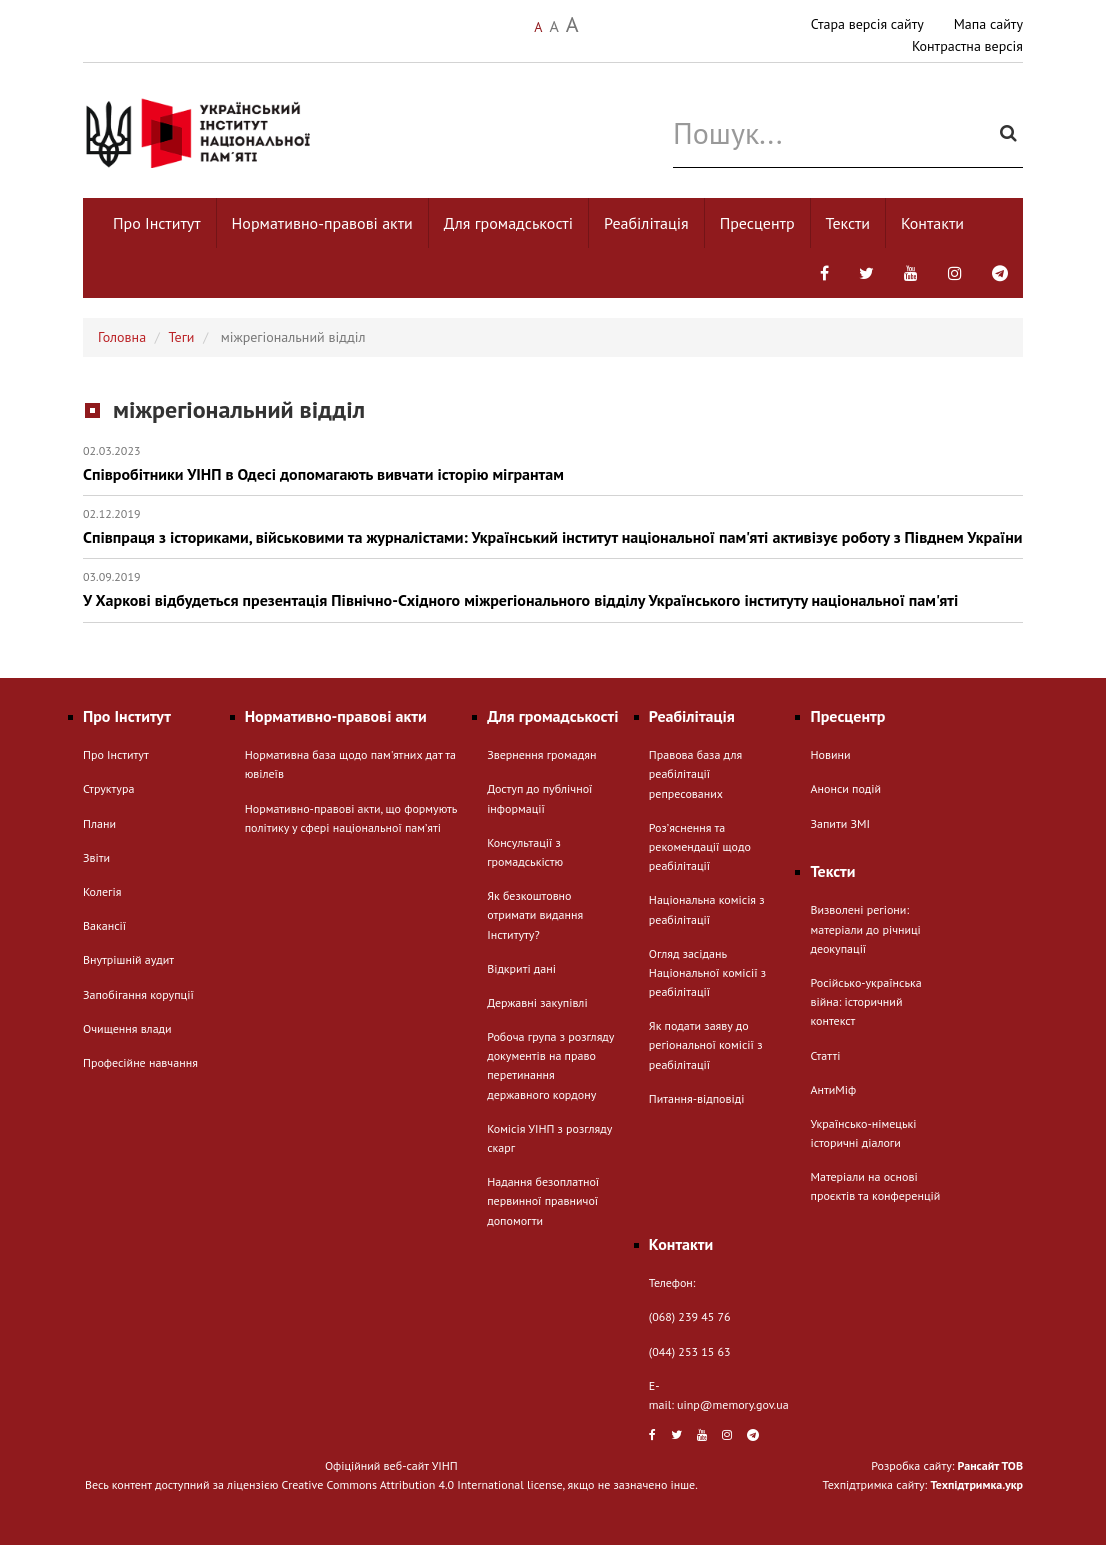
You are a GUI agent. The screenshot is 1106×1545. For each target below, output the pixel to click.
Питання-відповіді (697, 1098)
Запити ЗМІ (839, 823)
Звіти (96, 857)
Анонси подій (845, 788)
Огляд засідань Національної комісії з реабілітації (707, 972)
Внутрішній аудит (128, 959)
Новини (830, 754)
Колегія (102, 891)
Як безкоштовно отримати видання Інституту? (535, 914)
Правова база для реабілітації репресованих (695, 773)
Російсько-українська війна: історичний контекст (865, 1001)
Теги (182, 337)
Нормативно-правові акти (322, 223)
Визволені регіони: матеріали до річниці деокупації (865, 928)
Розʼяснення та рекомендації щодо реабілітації (700, 846)
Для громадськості (508, 223)
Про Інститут (157, 223)
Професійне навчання (140, 1062)
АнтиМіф (833, 1089)
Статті (825, 1055)
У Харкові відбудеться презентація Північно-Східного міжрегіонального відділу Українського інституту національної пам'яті (553, 589)
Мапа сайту (988, 24)
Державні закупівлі (537, 1002)
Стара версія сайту (867, 24)
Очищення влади (127, 1028)
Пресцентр (757, 223)
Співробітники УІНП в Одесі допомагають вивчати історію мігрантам (553, 463)
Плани (99, 823)
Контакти (932, 223)
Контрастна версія (967, 46)
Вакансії (104, 925)
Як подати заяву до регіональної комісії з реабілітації (706, 1044)
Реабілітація (646, 223)
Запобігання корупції (138, 994)
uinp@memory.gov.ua (733, 1404)
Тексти (848, 223)
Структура (108, 788)
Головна (122, 337)
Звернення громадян (541, 754)
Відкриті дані (521, 968)
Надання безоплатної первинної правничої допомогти (543, 1200)
